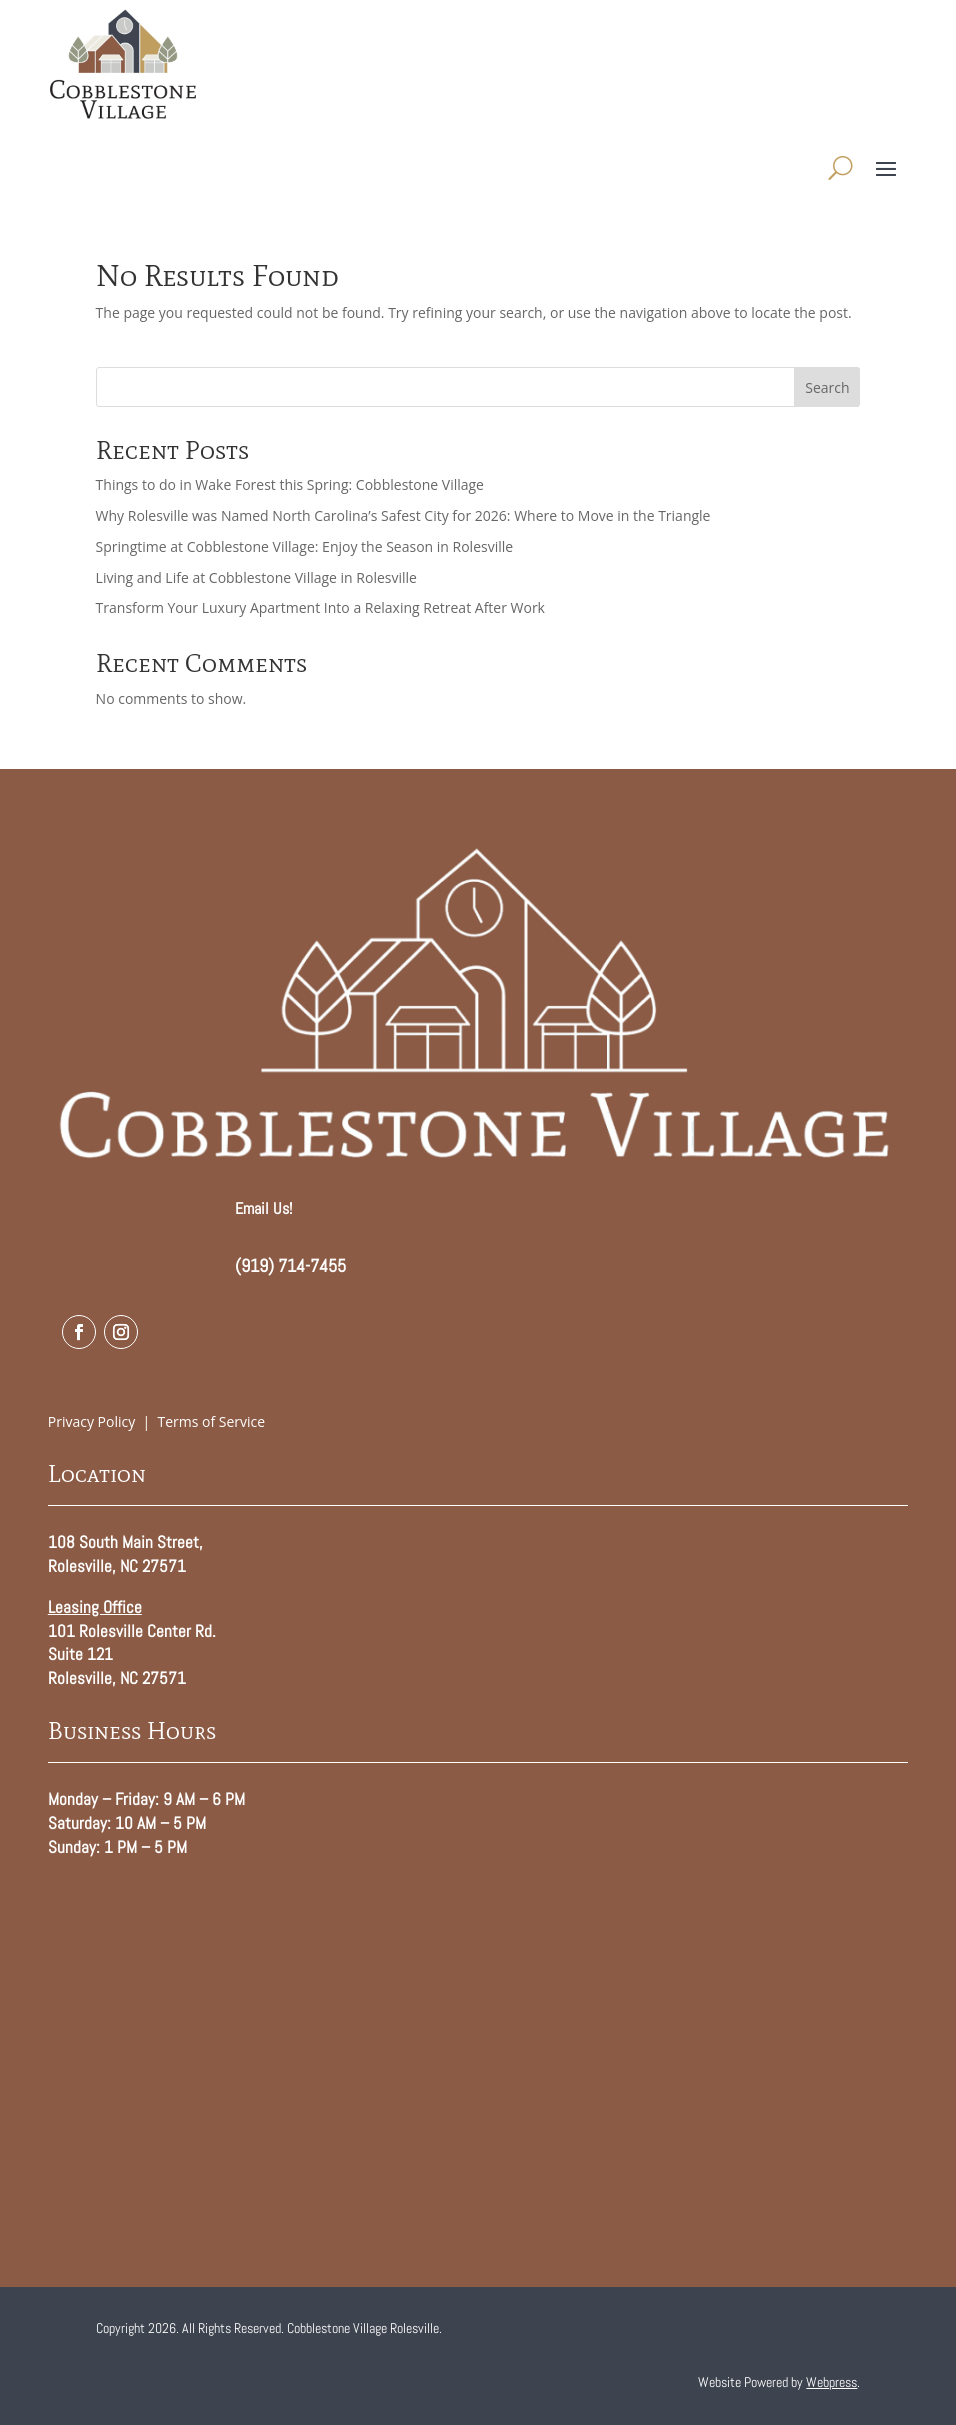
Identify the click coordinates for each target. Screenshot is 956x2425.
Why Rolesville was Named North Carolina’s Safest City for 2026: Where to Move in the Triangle (403, 515)
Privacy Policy (91, 1421)
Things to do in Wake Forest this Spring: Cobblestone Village (290, 484)
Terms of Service (212, 1421)
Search (827, 387)
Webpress (831, 2382)
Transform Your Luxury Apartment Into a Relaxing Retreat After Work (320, 607)
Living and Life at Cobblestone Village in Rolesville (256, 577)
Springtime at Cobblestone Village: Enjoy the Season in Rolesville (305, 546)
